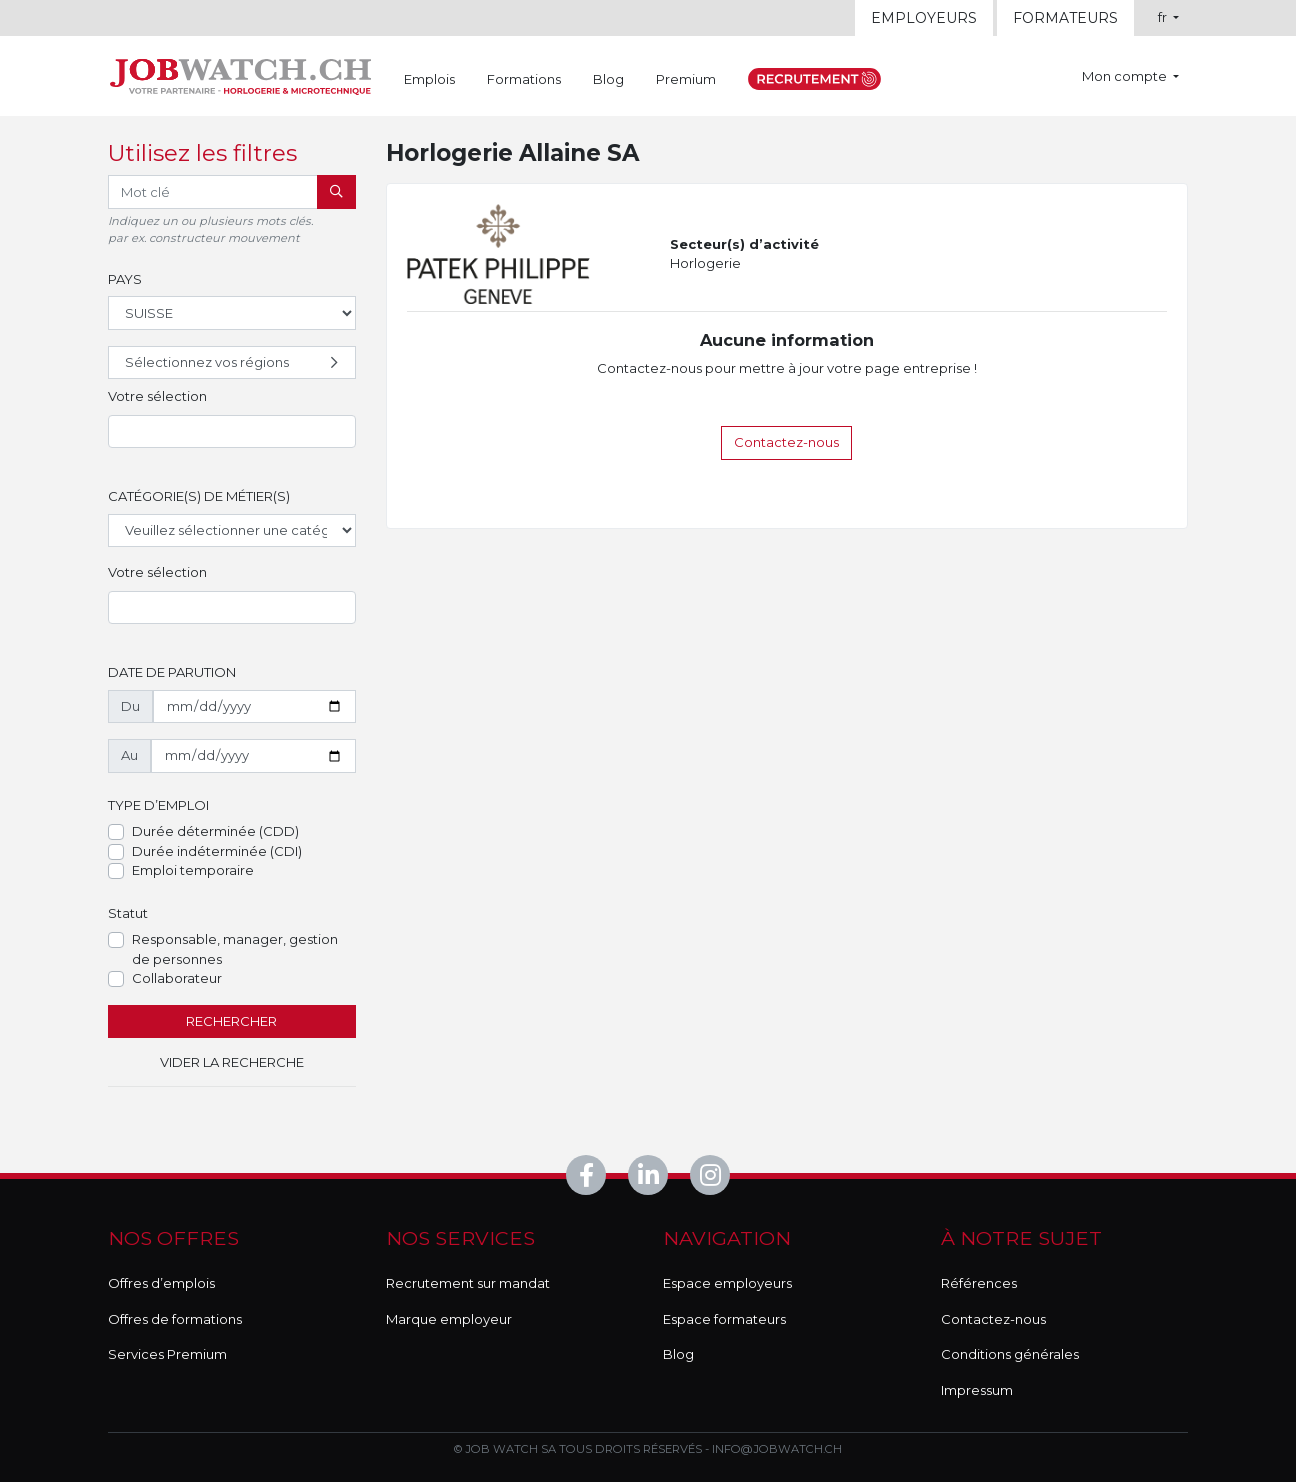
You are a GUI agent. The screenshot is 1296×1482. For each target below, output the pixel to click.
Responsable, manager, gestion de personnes (235, 949)
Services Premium (167, 1354)
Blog (608, 79)
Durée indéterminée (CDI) (217, 851)
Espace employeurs (727, 1283)
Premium (686, 79)
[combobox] (232, 432)
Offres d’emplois (161, 1283)
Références (979, 1283)
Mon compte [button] (1126, 76)
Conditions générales (1010, 1354)
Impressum (977, 1390)
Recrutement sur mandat (468, 1283)
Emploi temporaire (193, 870)
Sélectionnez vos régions (234, 363)
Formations (524, 79)
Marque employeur (449, 1319)
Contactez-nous (786, 442)
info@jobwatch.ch (777, 1449)
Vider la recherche (232, 1062)
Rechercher (231, 1021)
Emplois (429, 79)
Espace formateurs (724, 1319)
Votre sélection (157, 396)
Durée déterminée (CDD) (215, 831)
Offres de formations (175, 1319)
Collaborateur (177, 978)
